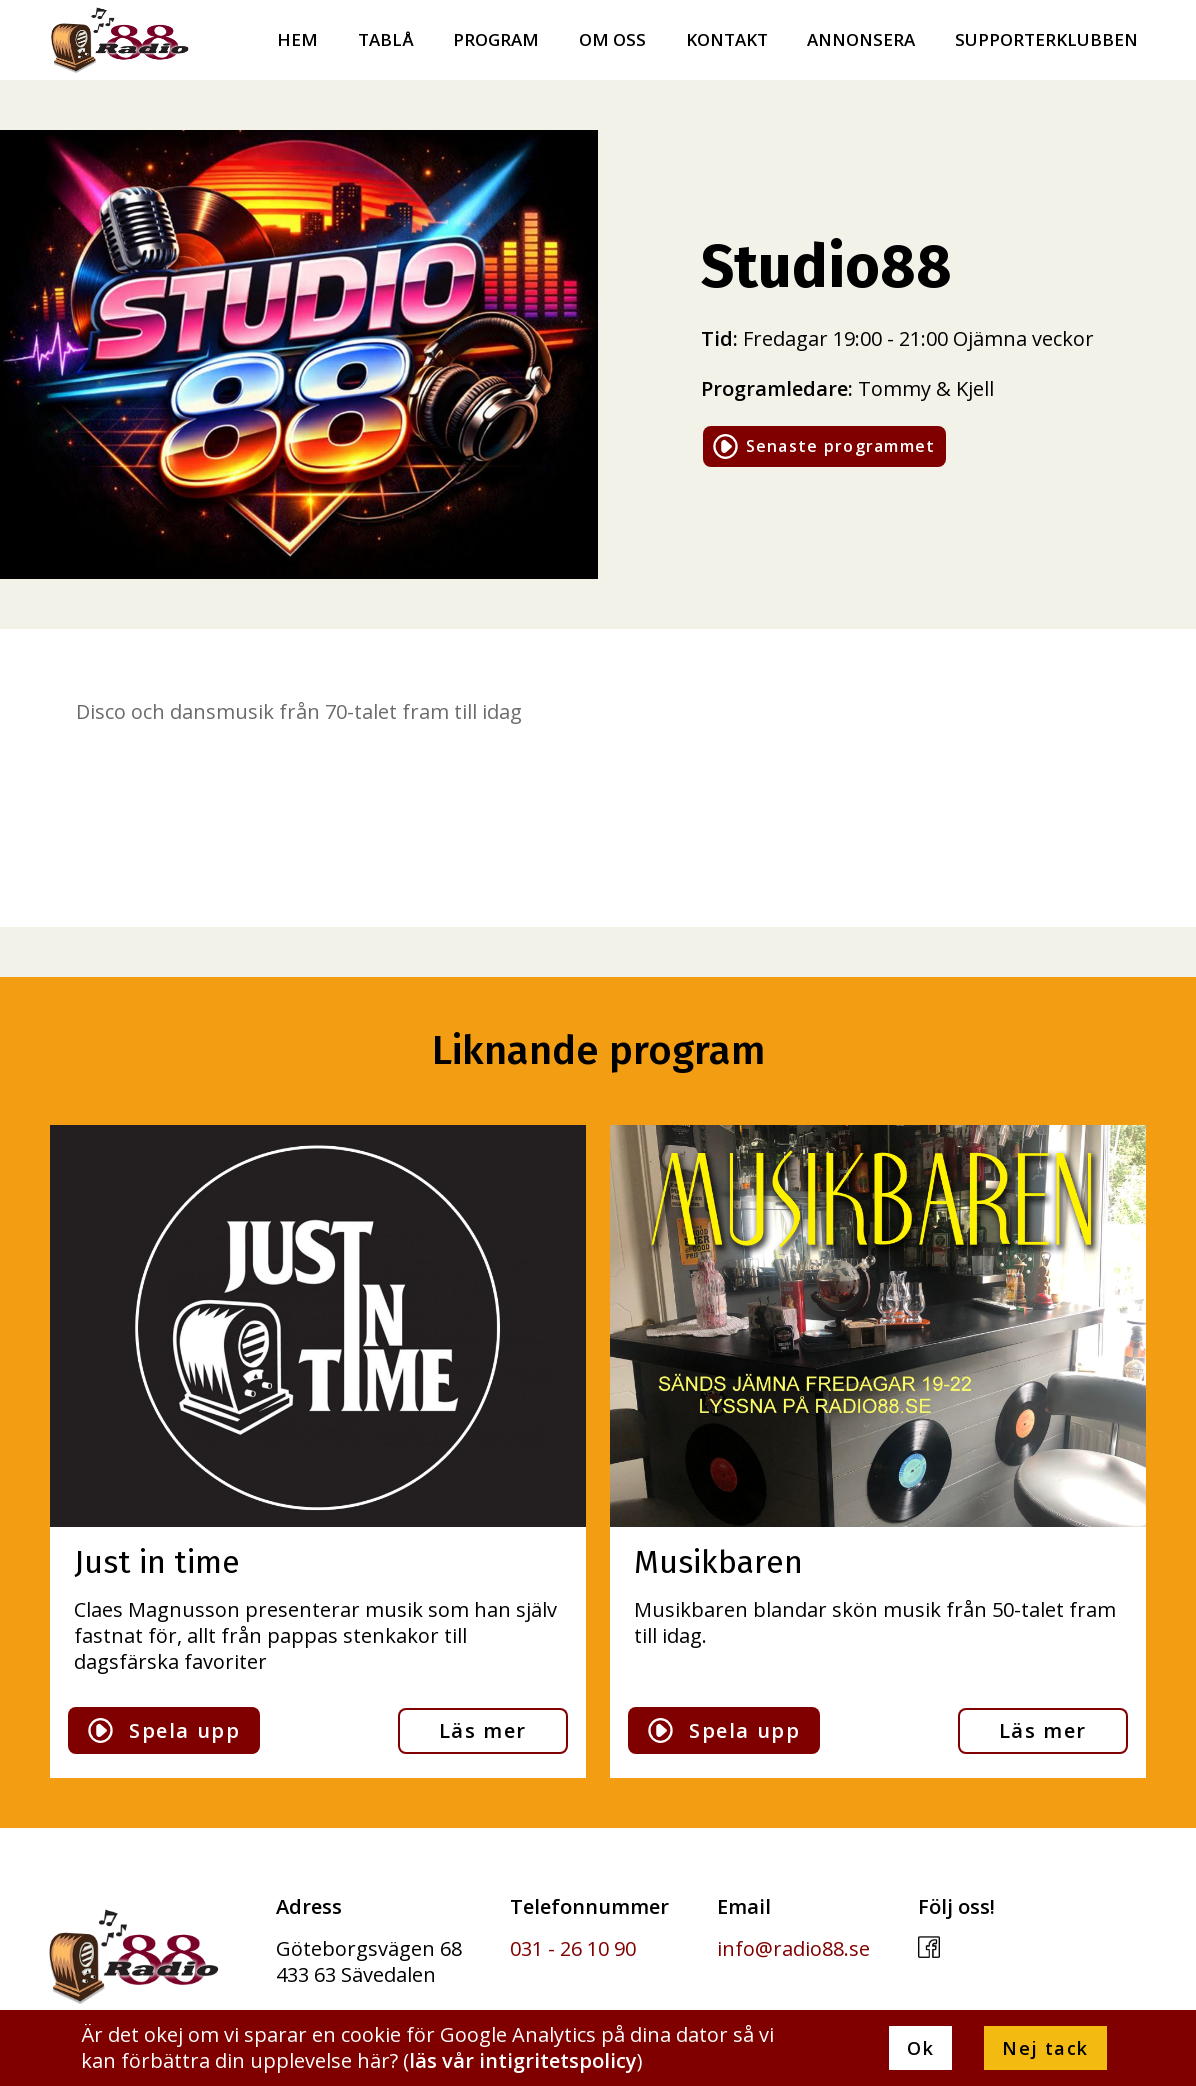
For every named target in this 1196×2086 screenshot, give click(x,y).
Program (496, 40)
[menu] (1166, 34)
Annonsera (861, 40)
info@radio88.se (793, 1948)
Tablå (386, 40)
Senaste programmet (824, 446)
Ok (920, 2048)
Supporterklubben (1046, 40)
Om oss (612, 40)
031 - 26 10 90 (573, 1948)
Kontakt (727, 40)
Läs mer (483, 1730)
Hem (297, 40)
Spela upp (164, 1730)
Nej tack (1045, 2048)
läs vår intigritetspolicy (523, 2060)
